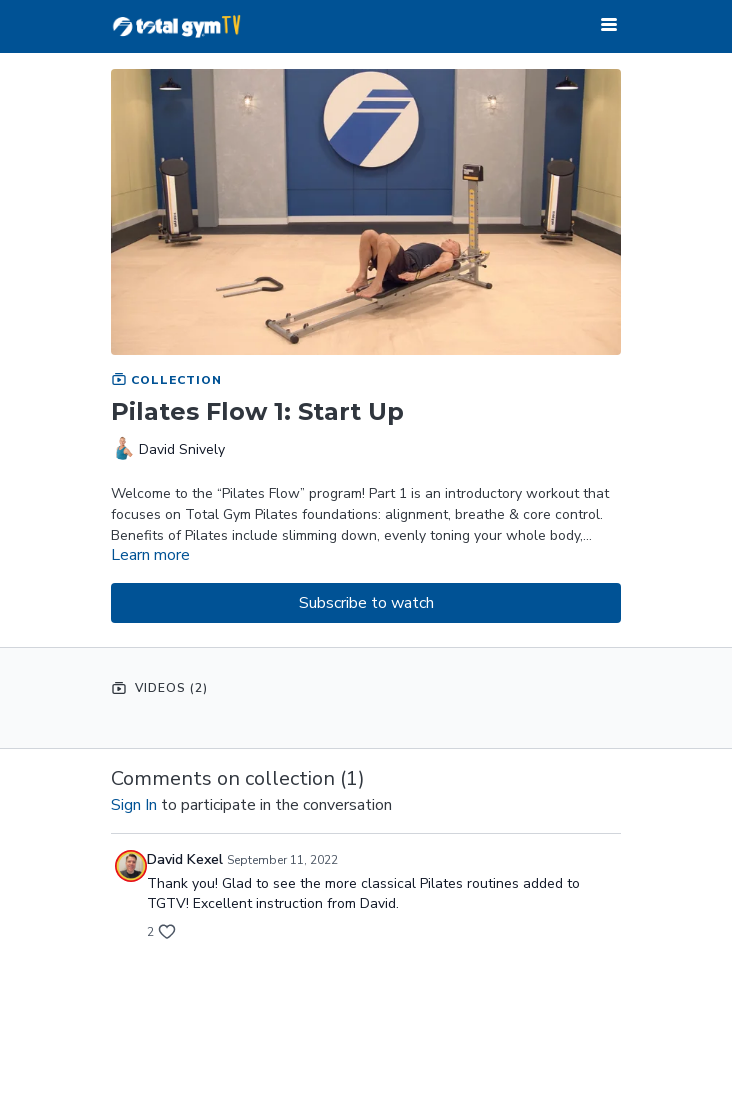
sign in (134, 805)
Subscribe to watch (366, 603)
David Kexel (185, 859)
